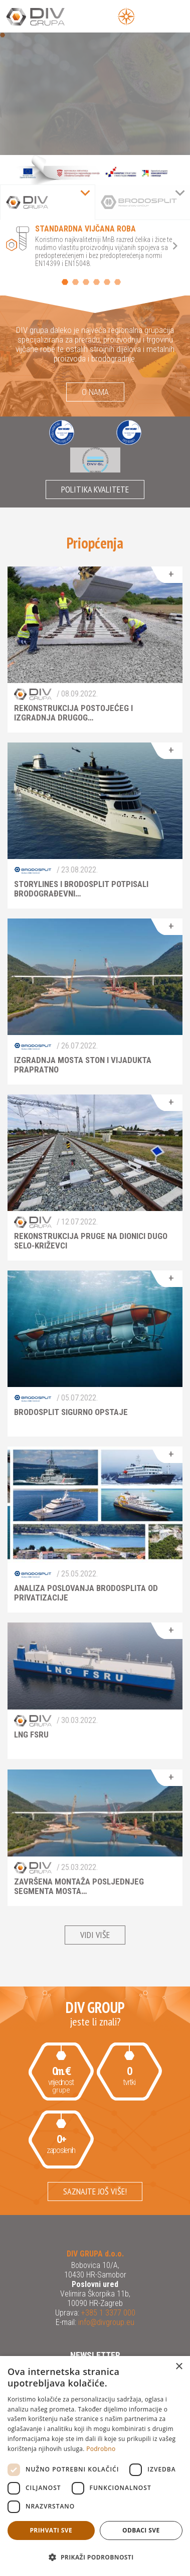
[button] (95, 2557)
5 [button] (107, 282)
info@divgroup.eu (105, 2322)
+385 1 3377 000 (107, 2313)
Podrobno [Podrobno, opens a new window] (100, 2448)
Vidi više (95, 1934)
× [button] (178, 2366)
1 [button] (65, 282)
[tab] (47, 202)
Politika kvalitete (95, 489)
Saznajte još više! (95, 2191)
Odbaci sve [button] (141, 2530)
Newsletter (95, 2355)
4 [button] (96, 282)
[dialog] (95, 2466)
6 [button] (117, 282)
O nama (95, 392)
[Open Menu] (126, 16)
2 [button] (75, 282)
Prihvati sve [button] (51, 2530)
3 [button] (86, 282)
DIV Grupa (47, 17)
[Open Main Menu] (148, 16)
